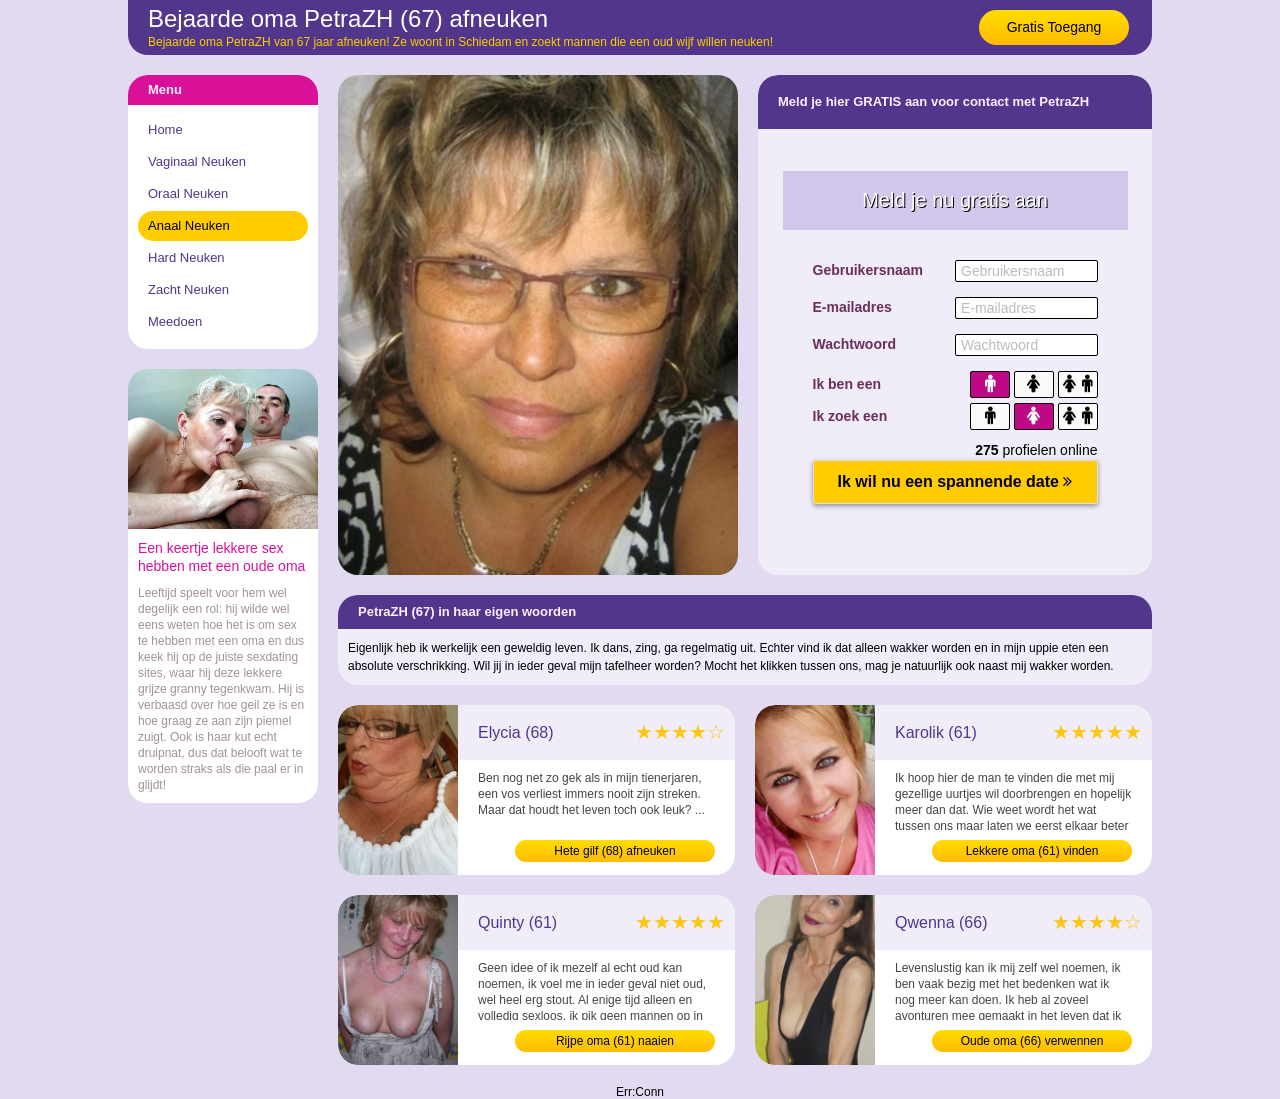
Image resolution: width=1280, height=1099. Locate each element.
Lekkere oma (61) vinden (1032, 851)
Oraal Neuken (188, 193)
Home (165, 129)
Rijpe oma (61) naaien (615, 1041)
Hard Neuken (186, 257)
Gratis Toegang (1054, 27)
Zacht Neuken (188, 289)
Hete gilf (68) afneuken (614, 851)
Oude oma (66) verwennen (1032, 1041)
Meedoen (175, 321)
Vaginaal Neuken (197, 161)
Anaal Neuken (189, 225)
